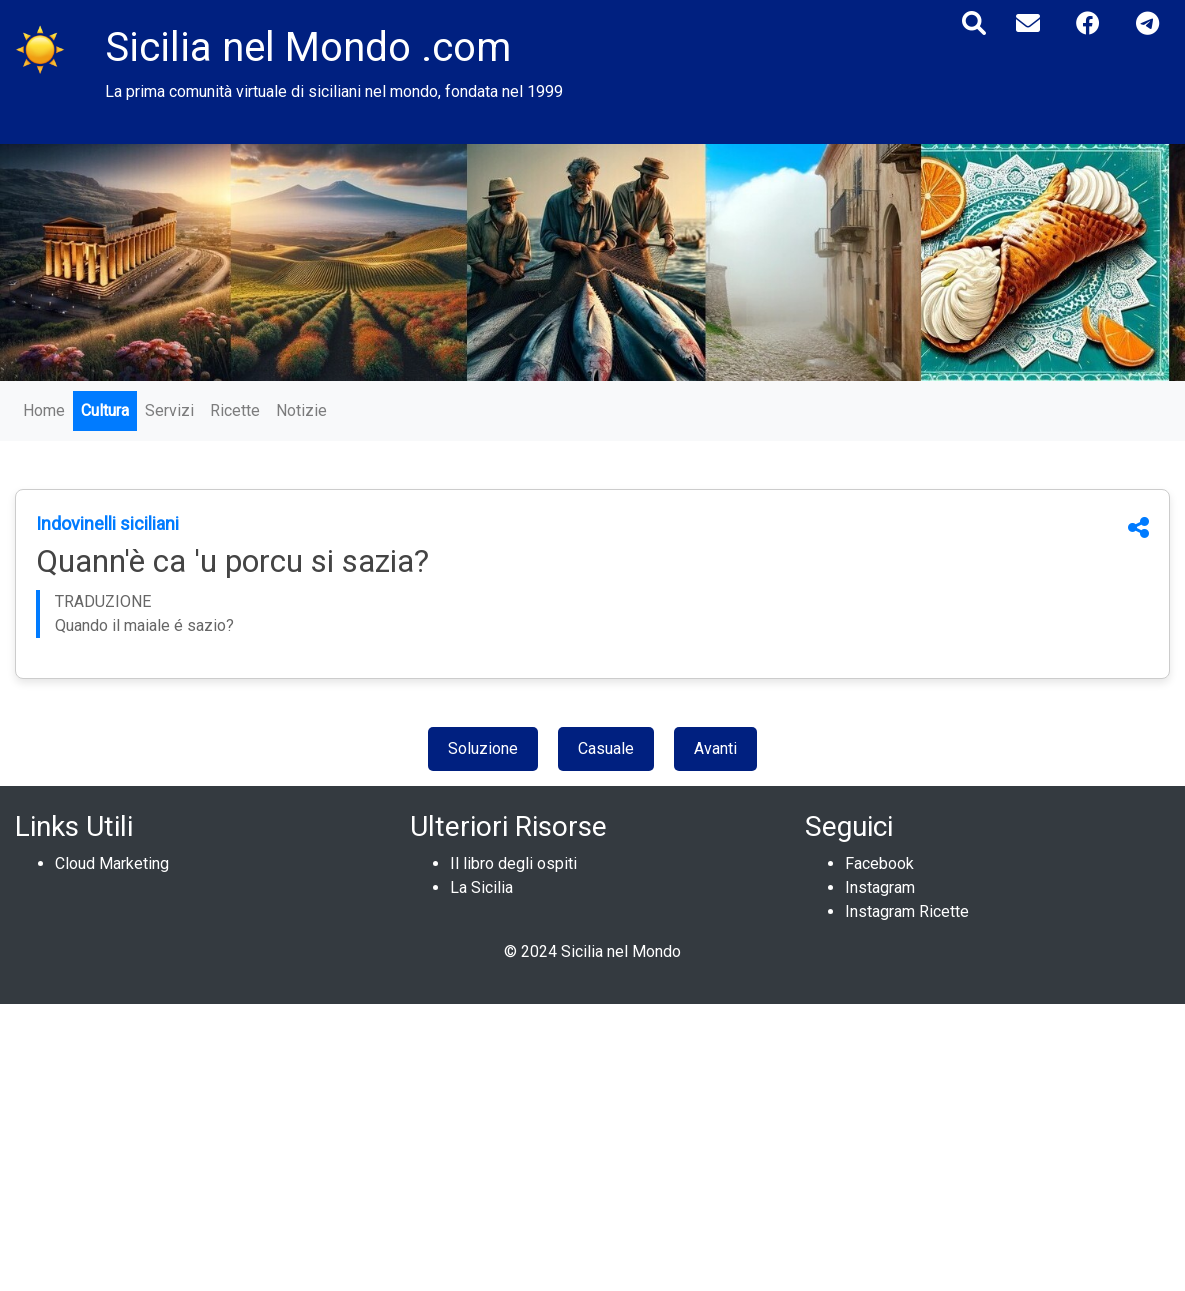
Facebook (879, 863)
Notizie (301, 410)
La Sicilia (481, 887)
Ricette (235, 410)
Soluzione (483, 748)
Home (44, 410)
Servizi (169, 410)
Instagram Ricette (907, 911)
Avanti (715, 748)
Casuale (606, 748)
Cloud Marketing (112, 863)
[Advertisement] (592, 1144)
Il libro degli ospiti (513, 863)
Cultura (105, 410)
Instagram (880, 887)
